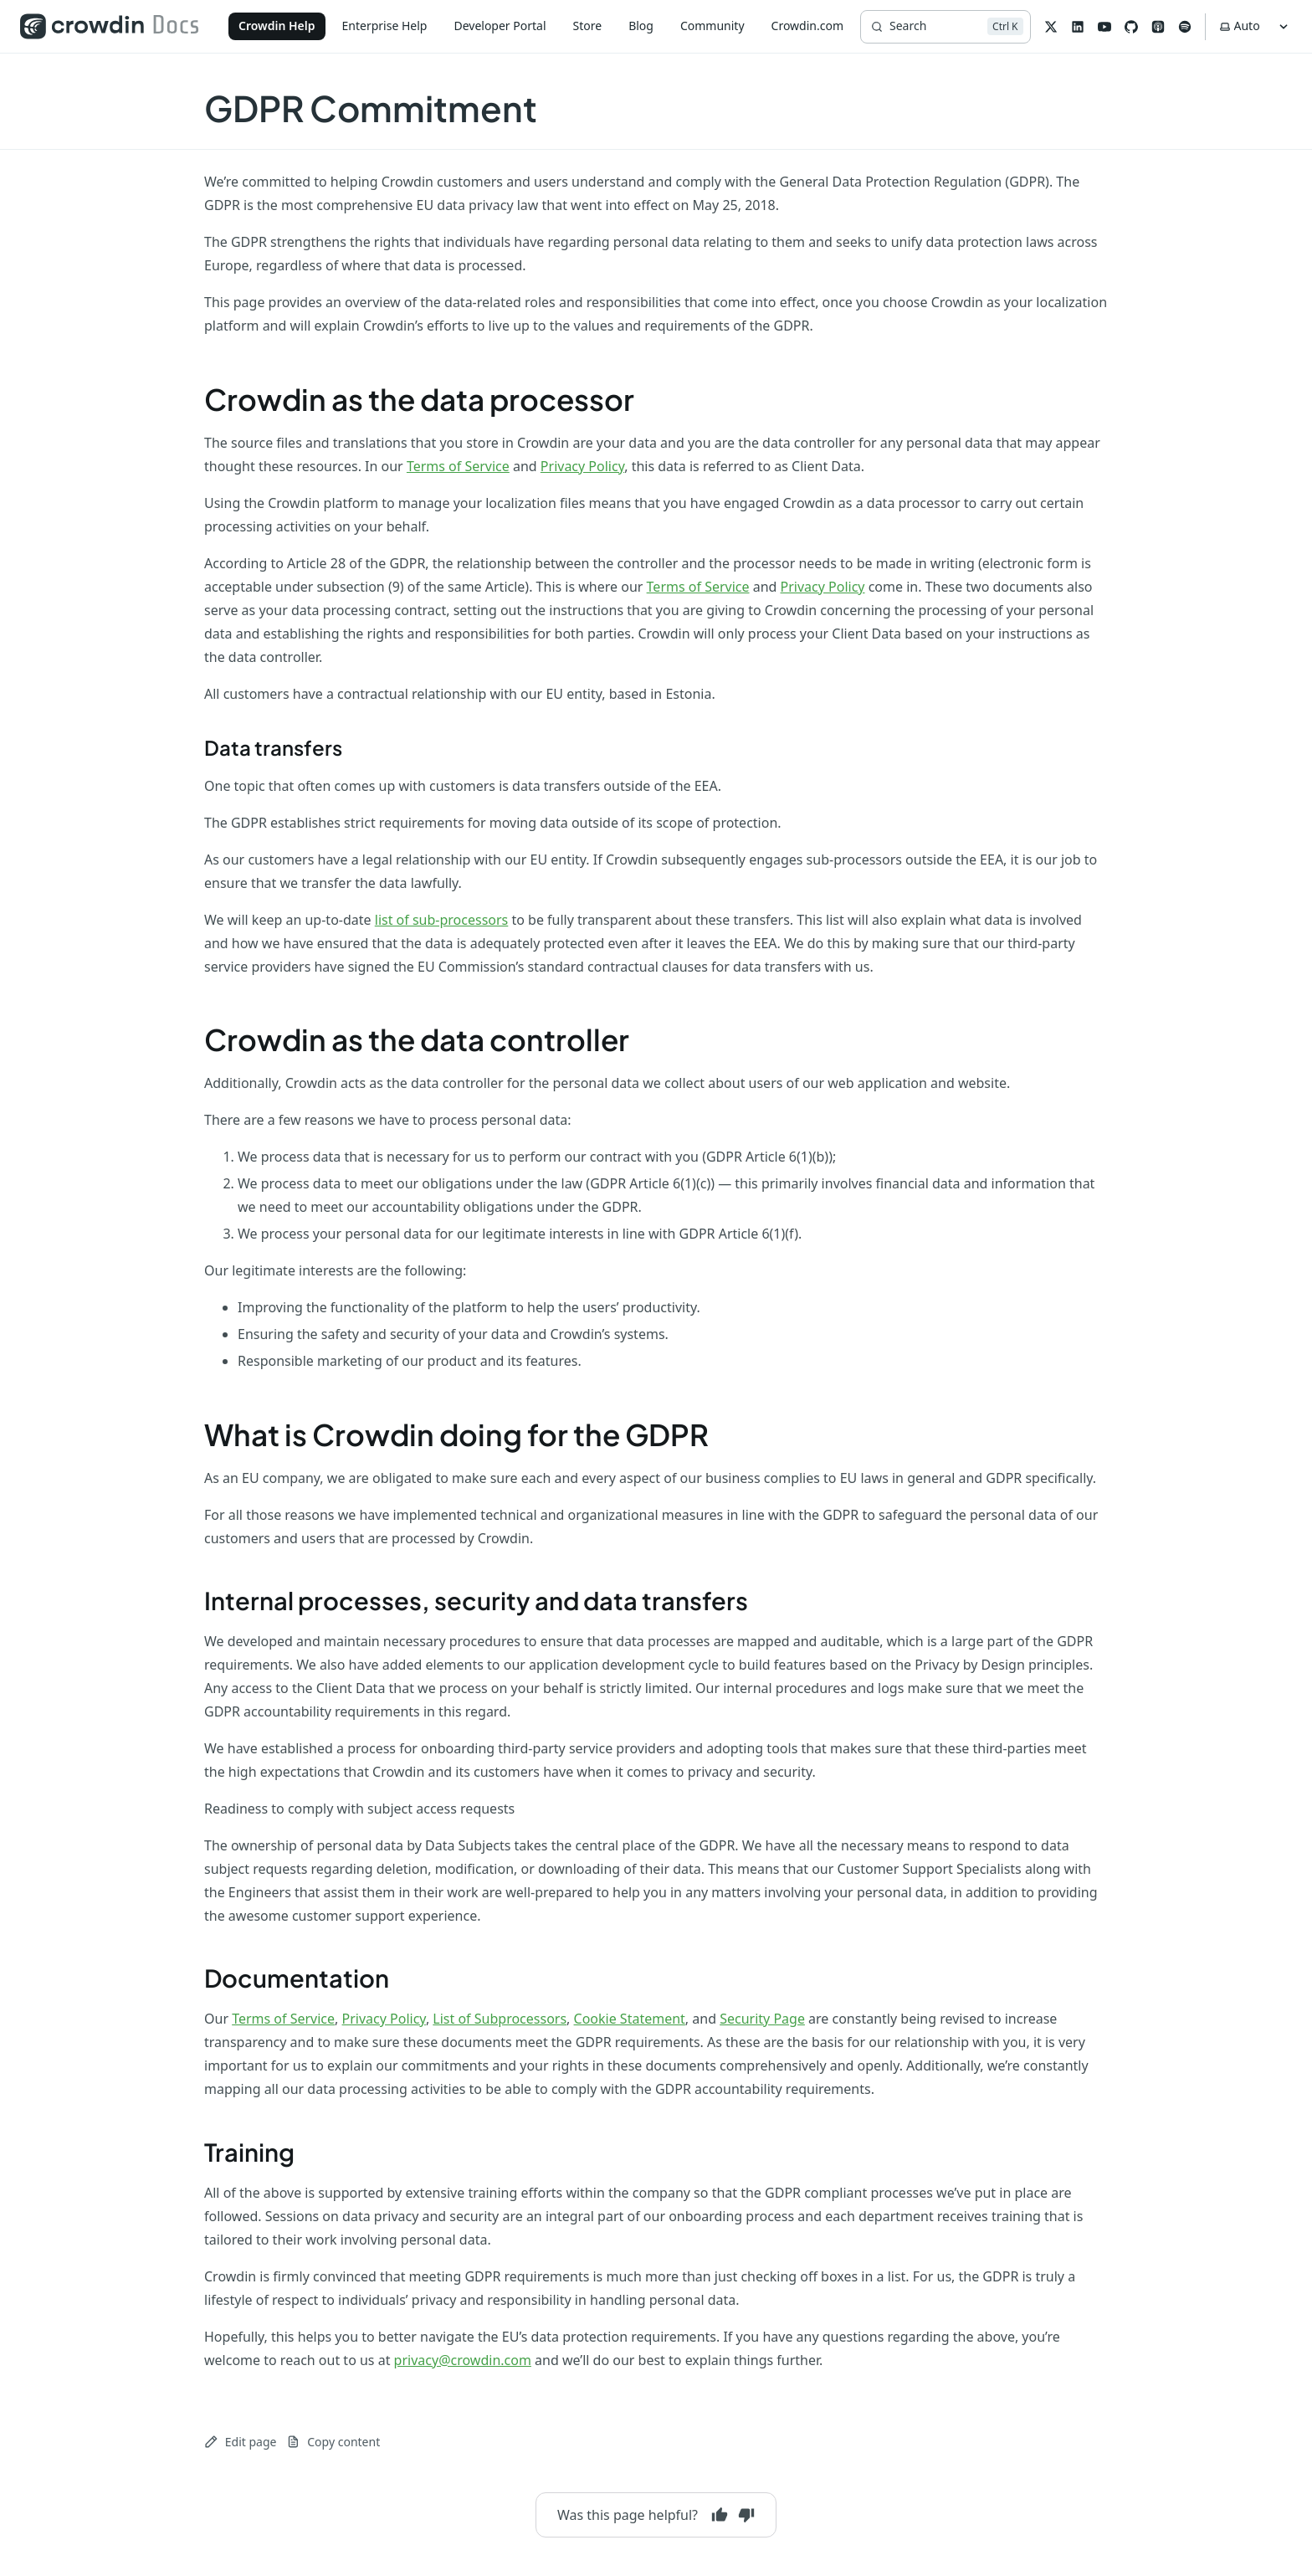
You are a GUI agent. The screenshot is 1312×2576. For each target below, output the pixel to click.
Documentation (296, 1978)
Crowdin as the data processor (419, 399)
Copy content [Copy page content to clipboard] (333, 2442)
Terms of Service (458, 466)
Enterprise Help (385, 25)
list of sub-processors (442, 920)
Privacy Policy (582, 466)
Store (587, 25)
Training (249, 2152)
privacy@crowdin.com (462, 2360)
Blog (640, 25)
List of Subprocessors (499, 2018)
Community (712, 25)
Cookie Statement (629, 2018)
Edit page (240, 2442)
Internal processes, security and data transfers (476, 1600)
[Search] (945, 27)
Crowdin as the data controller (416, 1039)
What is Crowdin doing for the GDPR (456, 1434)
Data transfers (273, 747)
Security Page (762, 2018)
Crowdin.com (807, 25)
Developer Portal (500, 25)
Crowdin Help (276, 25)
